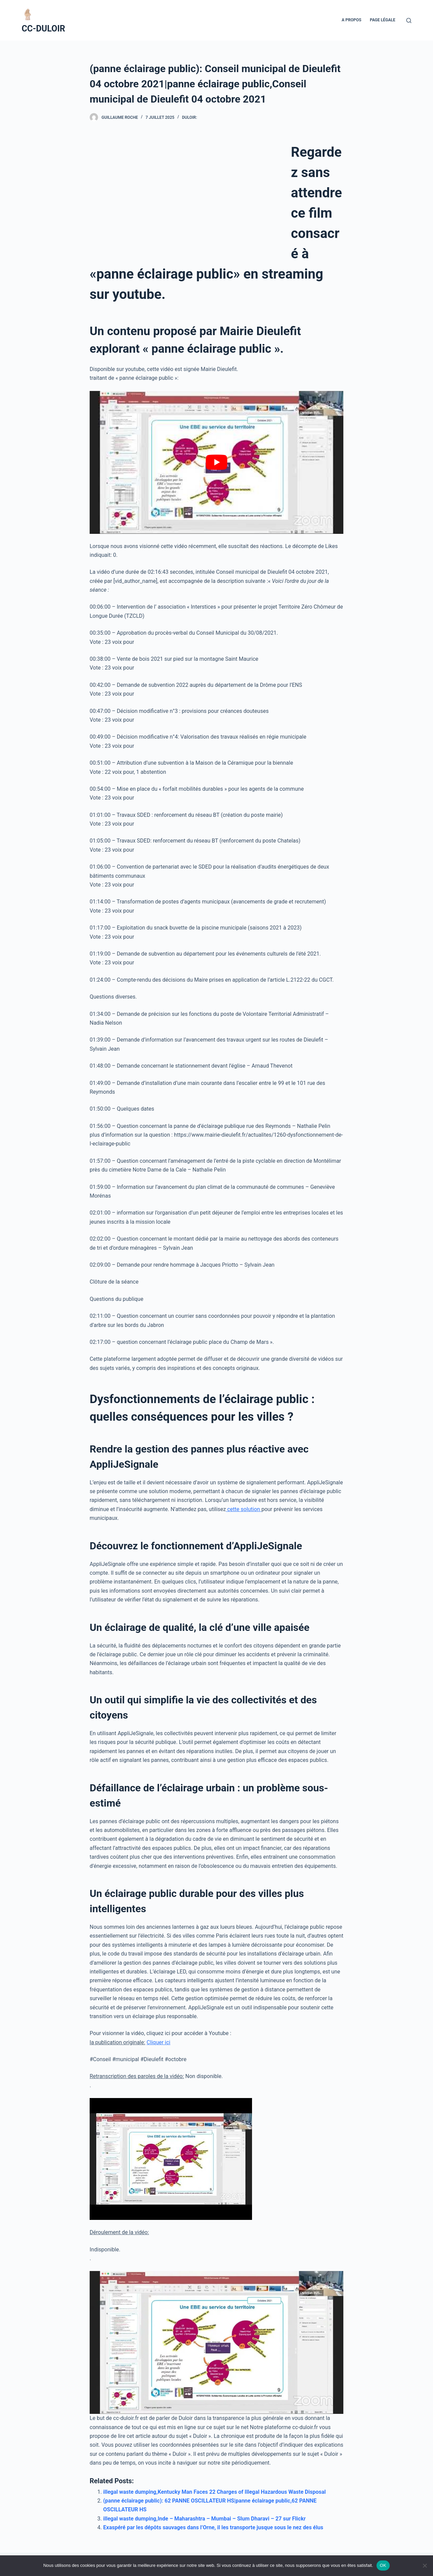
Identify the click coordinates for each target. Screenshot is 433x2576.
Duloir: (189, 117)
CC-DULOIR (43, 29)
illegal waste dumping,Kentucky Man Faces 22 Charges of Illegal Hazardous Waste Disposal (214, 2492)
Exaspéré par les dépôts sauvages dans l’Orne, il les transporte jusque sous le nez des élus (213, 2527)
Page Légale (382, 20)
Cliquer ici (158, 2042)
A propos (351, 20)
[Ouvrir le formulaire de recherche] (408, 20)
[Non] (424, 2565)
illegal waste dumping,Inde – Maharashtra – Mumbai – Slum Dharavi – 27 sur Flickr (204, 2518)
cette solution (243, 1509)
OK (383, 2565)
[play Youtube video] (216, 462)
